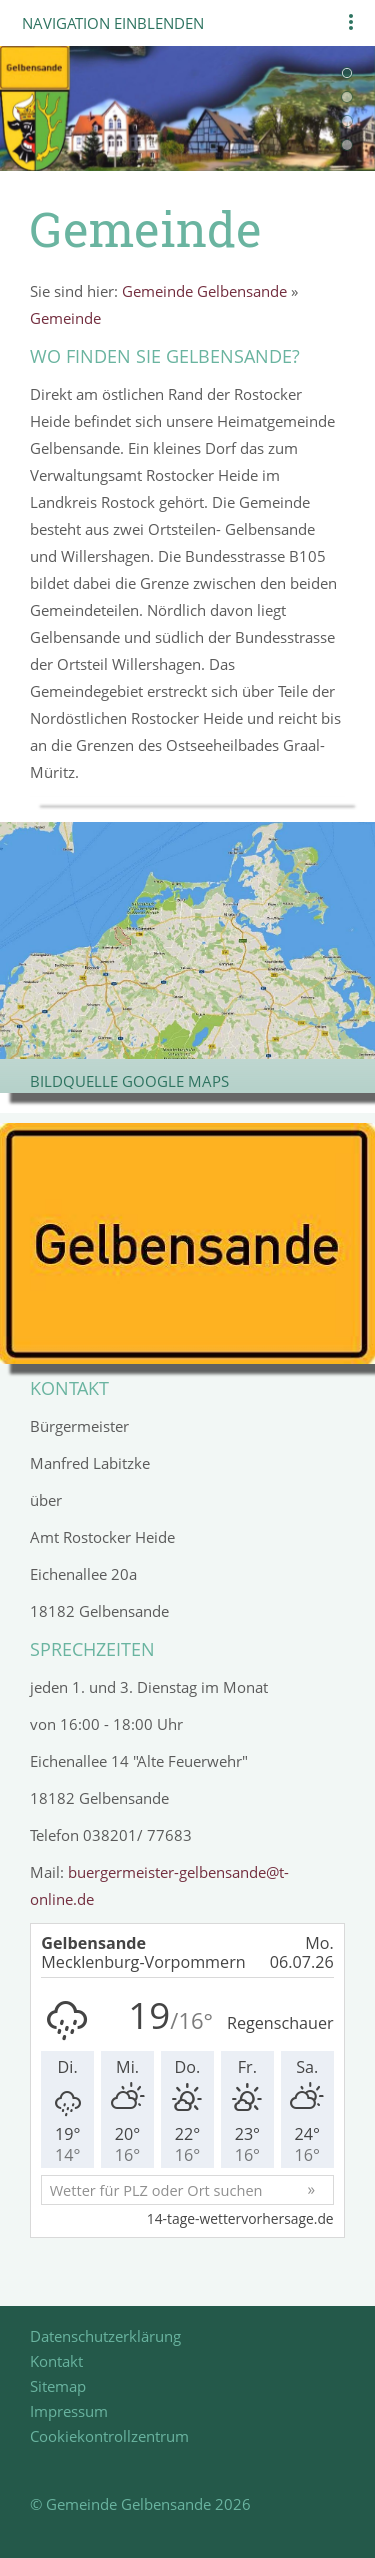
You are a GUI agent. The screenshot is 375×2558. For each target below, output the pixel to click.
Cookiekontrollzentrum (109, 2436)
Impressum (69, 2411)
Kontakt (56, 2361)
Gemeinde (65, 318)
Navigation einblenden (113, 23)
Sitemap (58, 2386)
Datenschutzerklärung (105, 2336)
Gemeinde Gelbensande (204, 291)
